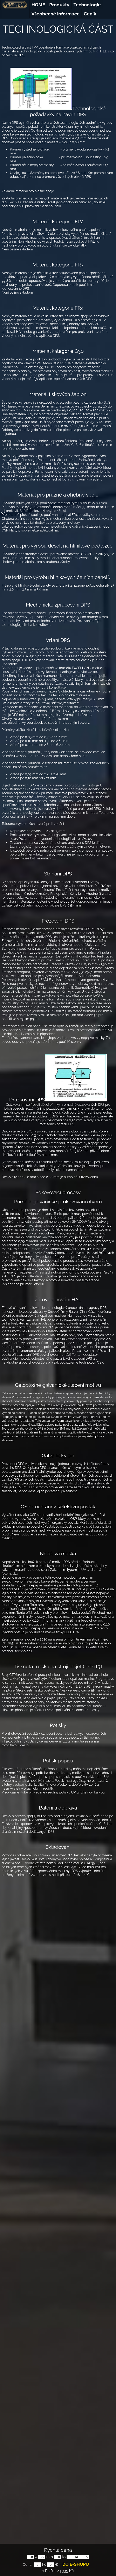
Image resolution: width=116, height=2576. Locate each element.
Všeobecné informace (56, 13)
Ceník (90, 13)
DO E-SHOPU (75, 2564)
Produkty (59, 4)
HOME (38, 4)
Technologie (87, 4)
